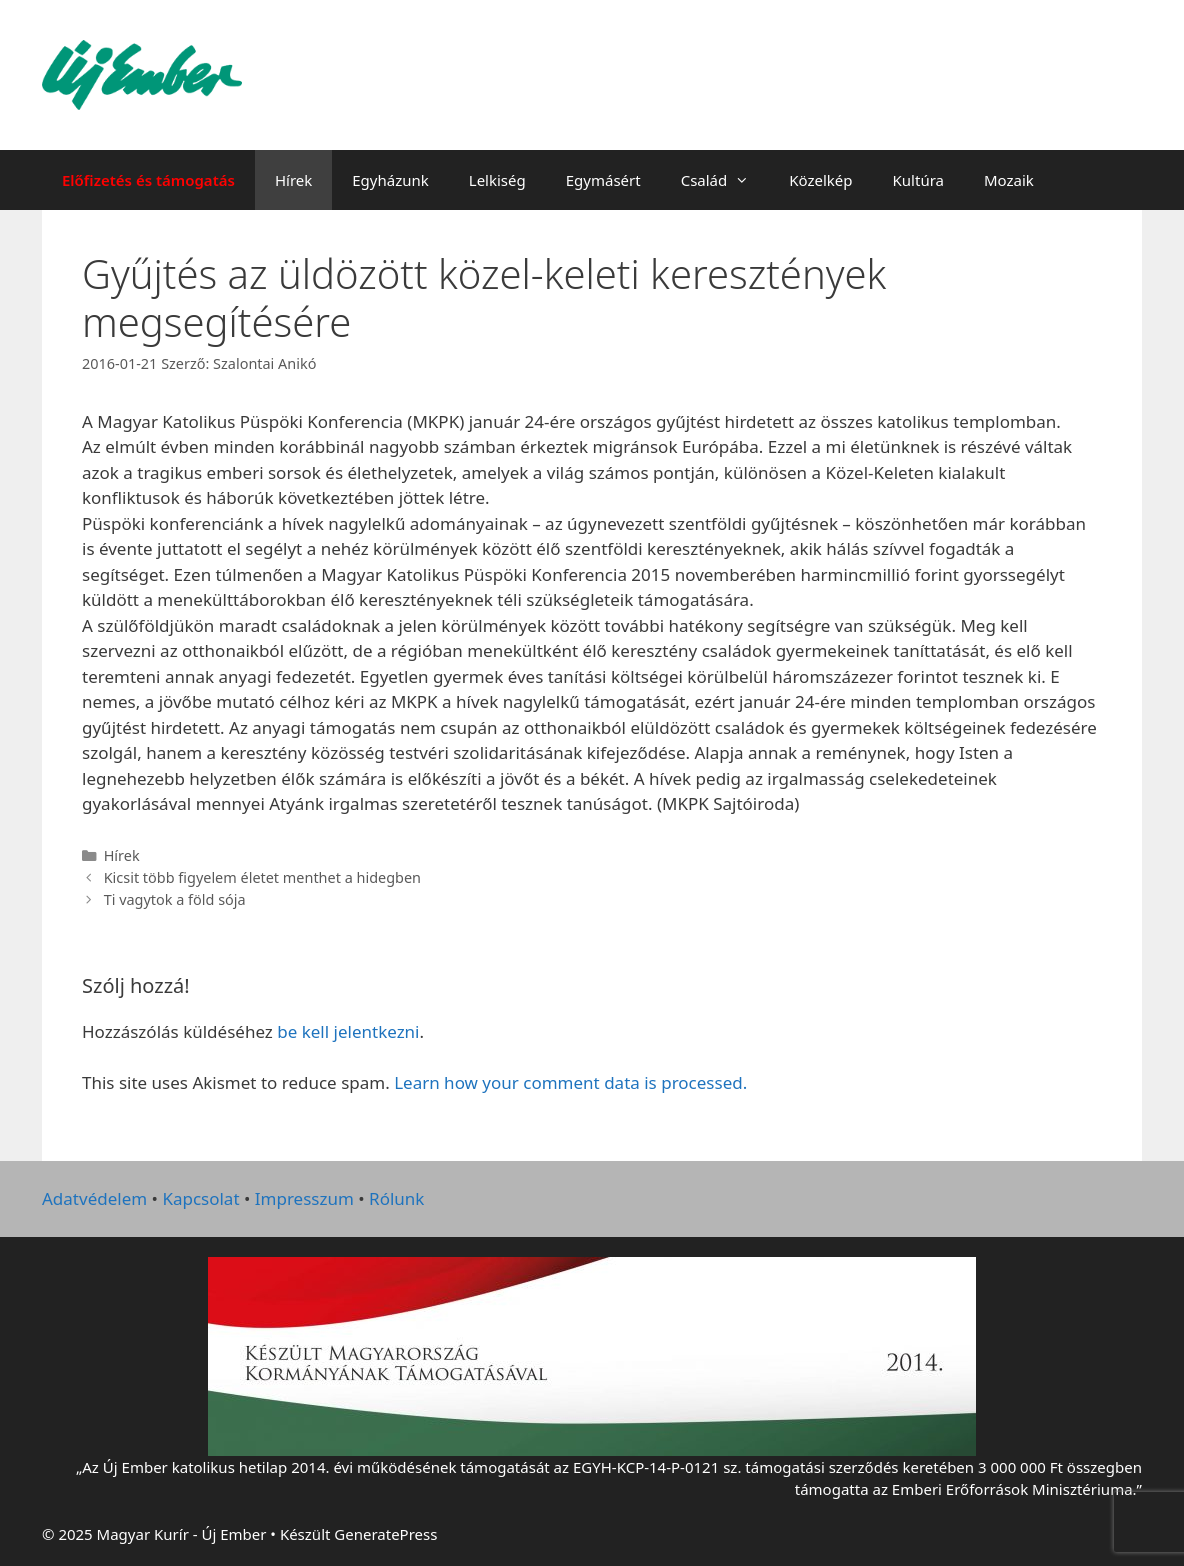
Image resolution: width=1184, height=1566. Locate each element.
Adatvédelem (94, 1198)
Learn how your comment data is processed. (570, 1082)
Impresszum (304, 1198)
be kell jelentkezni (348, 1031)
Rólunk (396, 1198)
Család (725, 180)
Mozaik (1009, 180)
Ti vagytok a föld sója (175, 899)
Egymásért (603, 180)
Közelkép (820, 180)
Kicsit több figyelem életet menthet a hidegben (262, 877)
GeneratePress (385, 1534)
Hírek (293, 180)
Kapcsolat (200, 1198)
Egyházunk (390, 180)
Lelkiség (497, 180)
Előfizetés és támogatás (148, 180)
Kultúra (918, 180)
